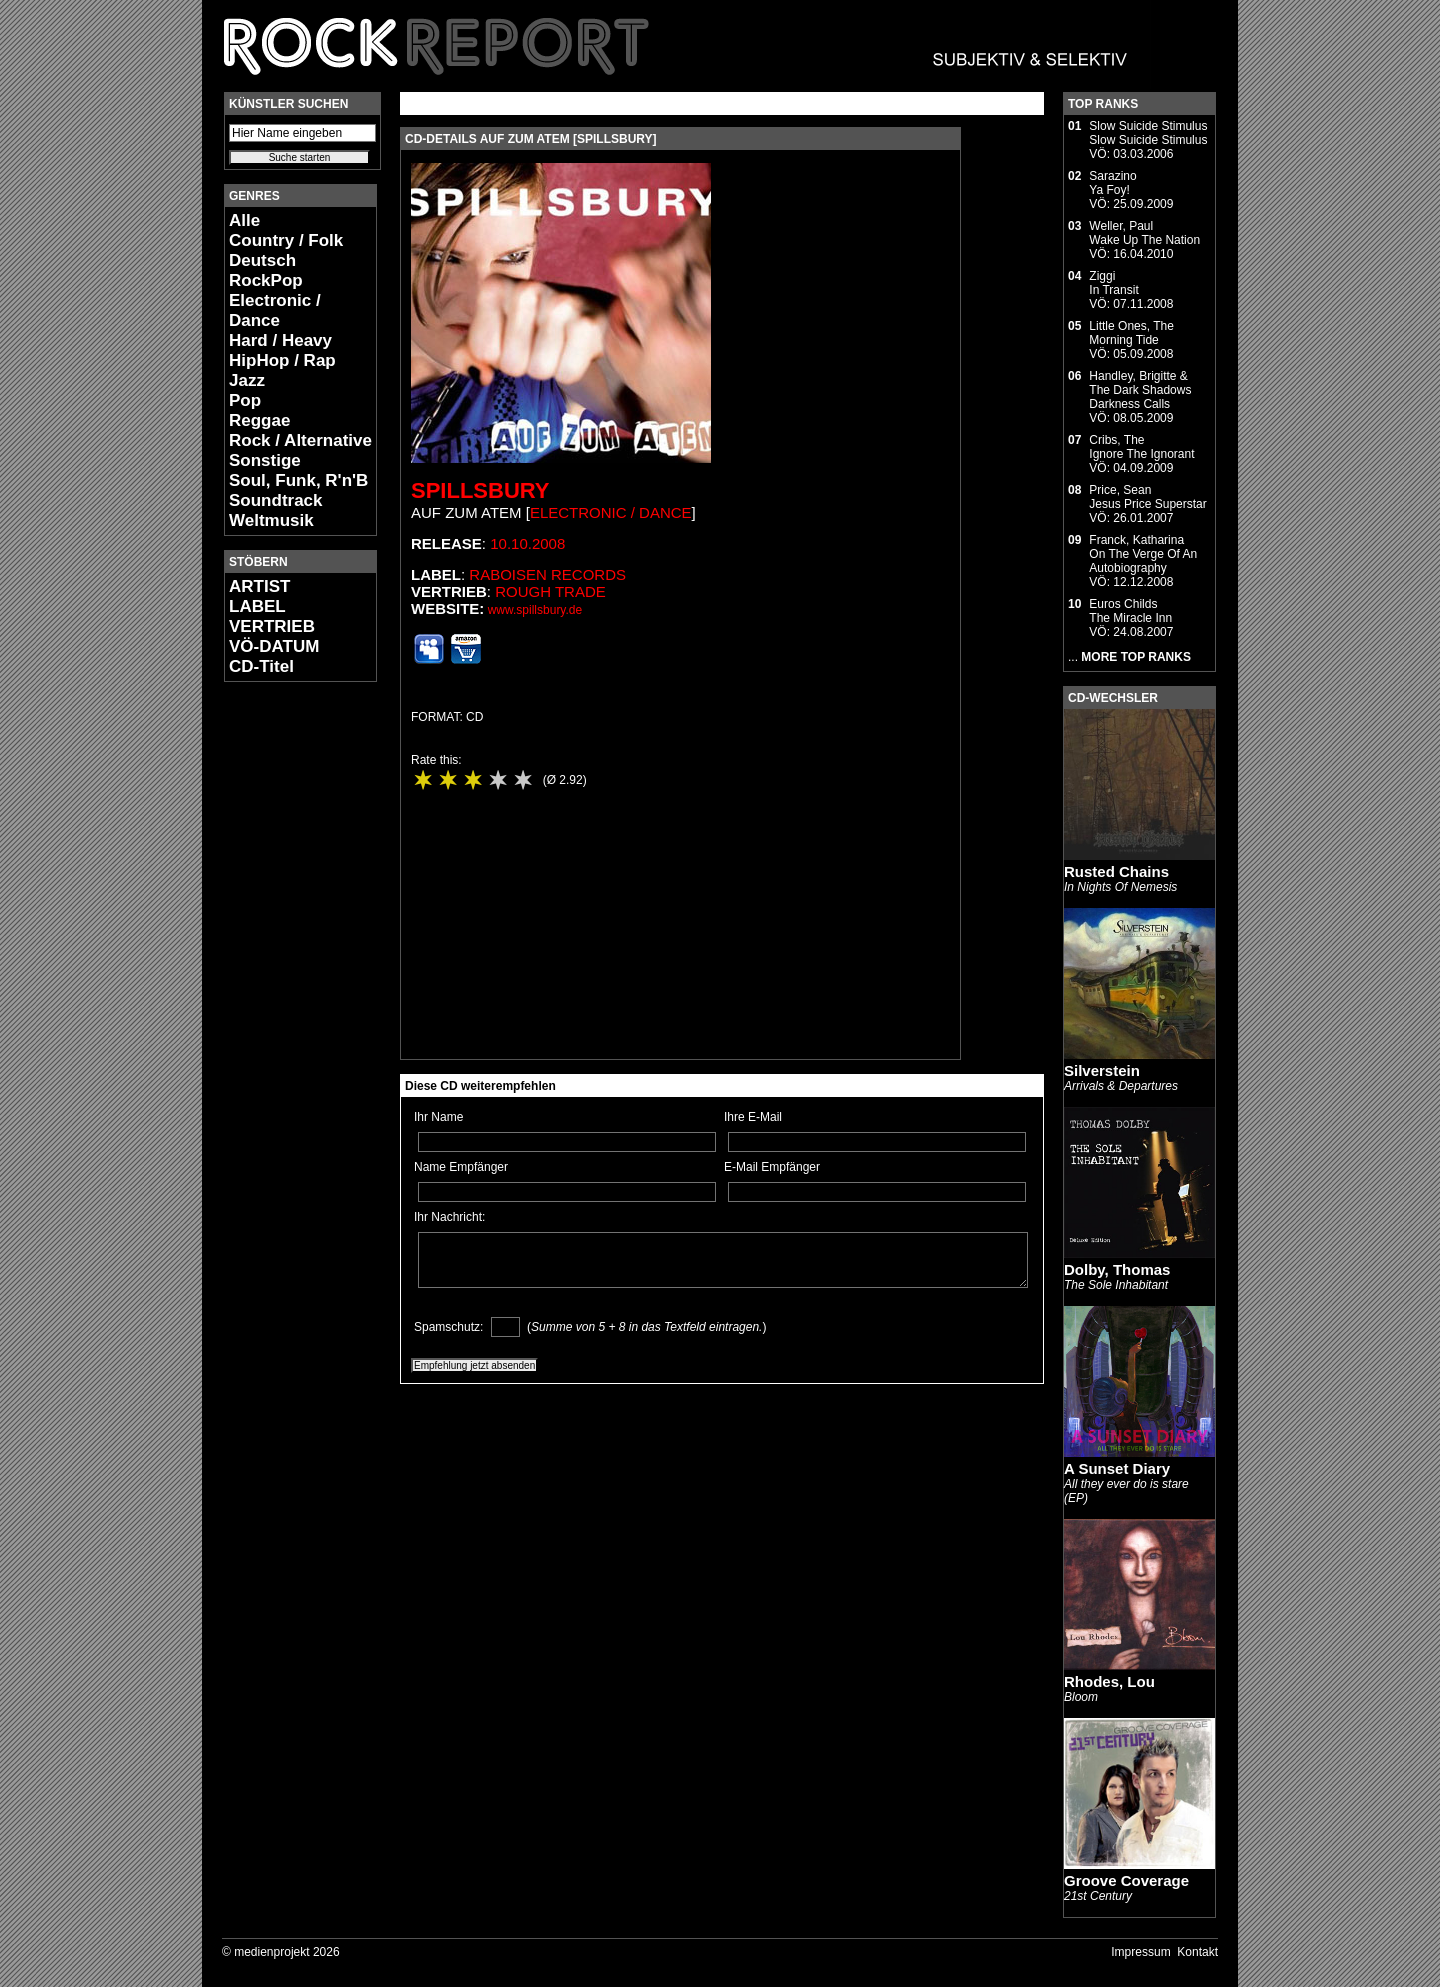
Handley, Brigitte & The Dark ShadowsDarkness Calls (1140, 390)
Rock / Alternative (300, 440)
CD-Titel (261, 666)
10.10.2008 (527, 543)
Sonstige (265, 460)
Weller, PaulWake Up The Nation (1144, 233)
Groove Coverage (1126, 1880)
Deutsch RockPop (266, 270)
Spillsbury (480, 490)
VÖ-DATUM (274, 646)
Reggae (259, 420)
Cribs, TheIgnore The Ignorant (1141, 447)
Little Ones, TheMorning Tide (1131, 333)
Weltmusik (271, 520)
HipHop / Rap (282, 360)
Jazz (247, 380)
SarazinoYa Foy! (1112, 183)
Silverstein (1102, 1070)
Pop (245, 400)
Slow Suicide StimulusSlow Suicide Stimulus (1148, 133)
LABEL (257, 606)
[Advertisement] (284, 996)
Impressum (1140, 1952)
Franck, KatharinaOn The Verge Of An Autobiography (1143, 554)
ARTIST (259, 586)
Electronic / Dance (275, 310)
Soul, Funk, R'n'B (298, 480)
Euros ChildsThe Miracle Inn (1130, 611)
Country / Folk (286, 240)
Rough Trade (550, 591)
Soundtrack (276, 500)
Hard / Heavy (280, 340)
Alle (244, 220)
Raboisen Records (547, 574)
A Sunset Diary (1117, 1468)
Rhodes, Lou (1109, 1681)
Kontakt (1197, 1952)
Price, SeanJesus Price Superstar (1147, 497)
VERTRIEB (272, 626)
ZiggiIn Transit (1113, 283)
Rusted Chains (1116, 871)
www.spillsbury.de (535, 610)
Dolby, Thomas (1117, 1269)
